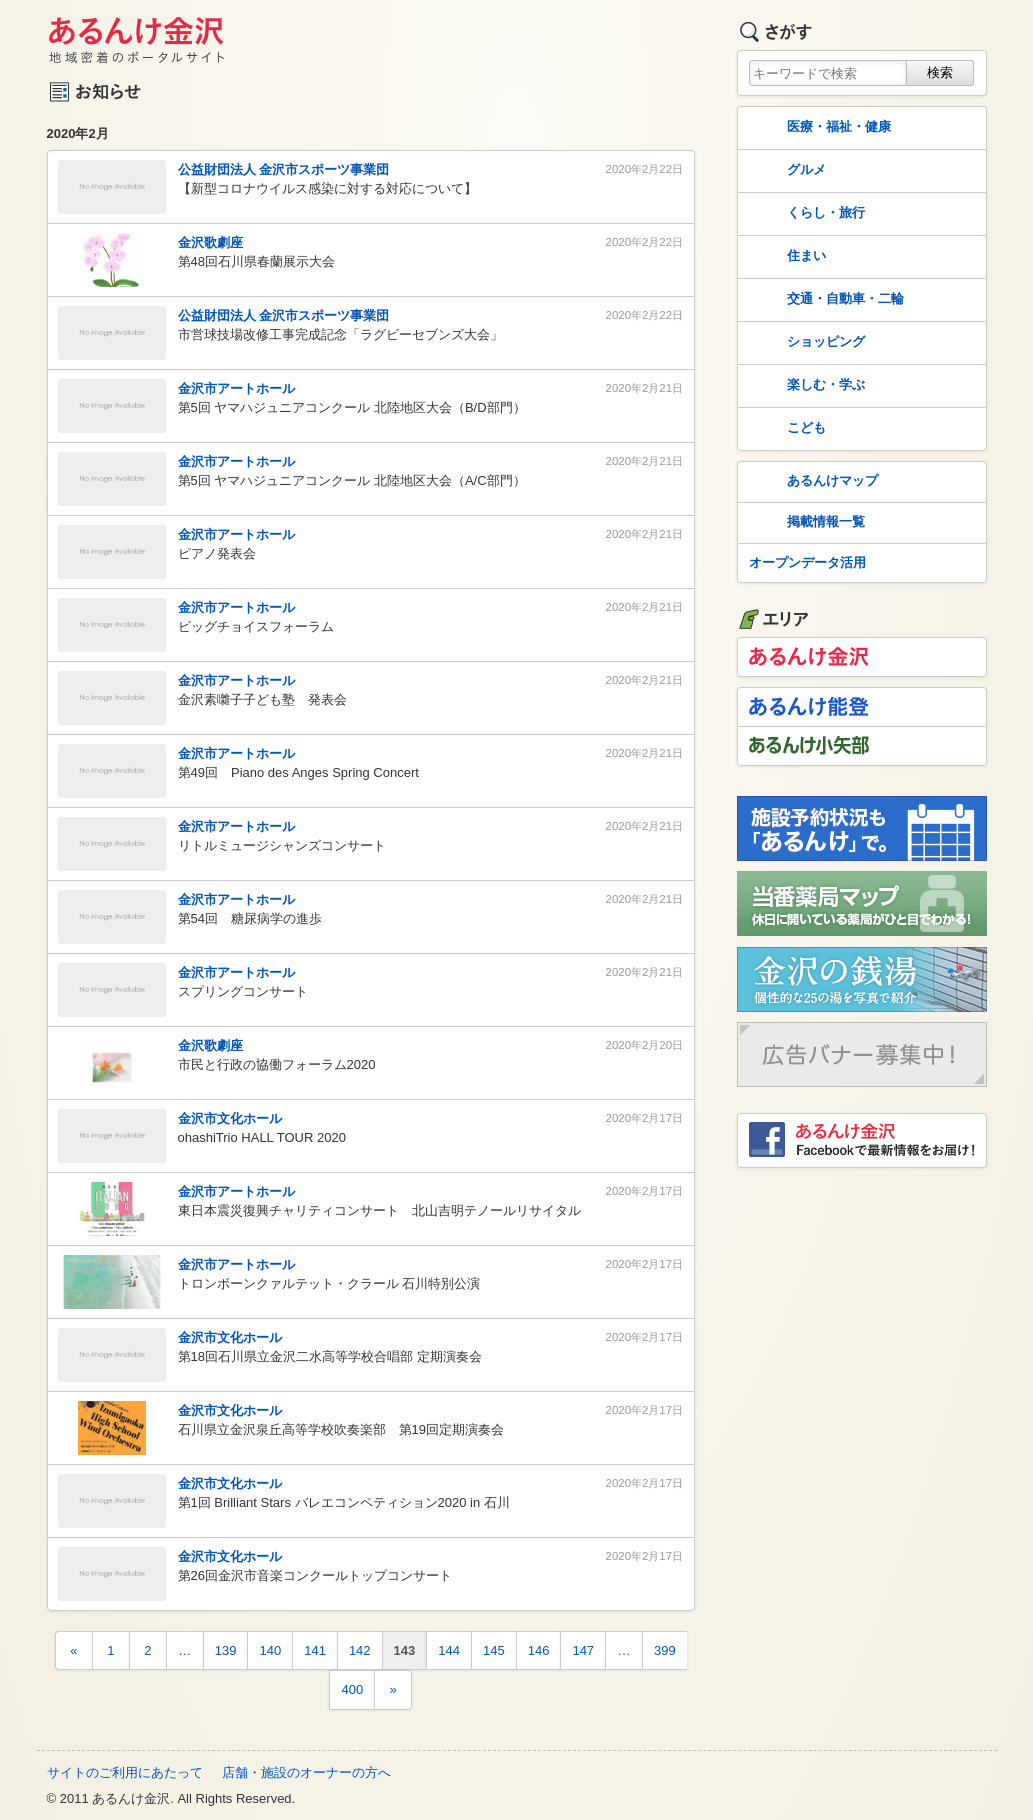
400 (352, 1689)
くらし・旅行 (805, 214)
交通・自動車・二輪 (824, 300)
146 (539, 1650)
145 (494, 1650)
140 (270, 1650)
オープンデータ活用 (807, 562)
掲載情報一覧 (805, 523)
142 (360, 1650)
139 (226, 1650)
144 (449, 1650)
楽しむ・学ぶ (805, 386)
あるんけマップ (811, 482)
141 (315, 1650)
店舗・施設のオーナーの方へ (306, 1772)
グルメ (785, 171)
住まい (785, 257)
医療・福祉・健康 (818, 128)
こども (785, 429)
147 (583, 1650)
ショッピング (805, 343)
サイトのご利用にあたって (125, 1772)
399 (665, 1650)
